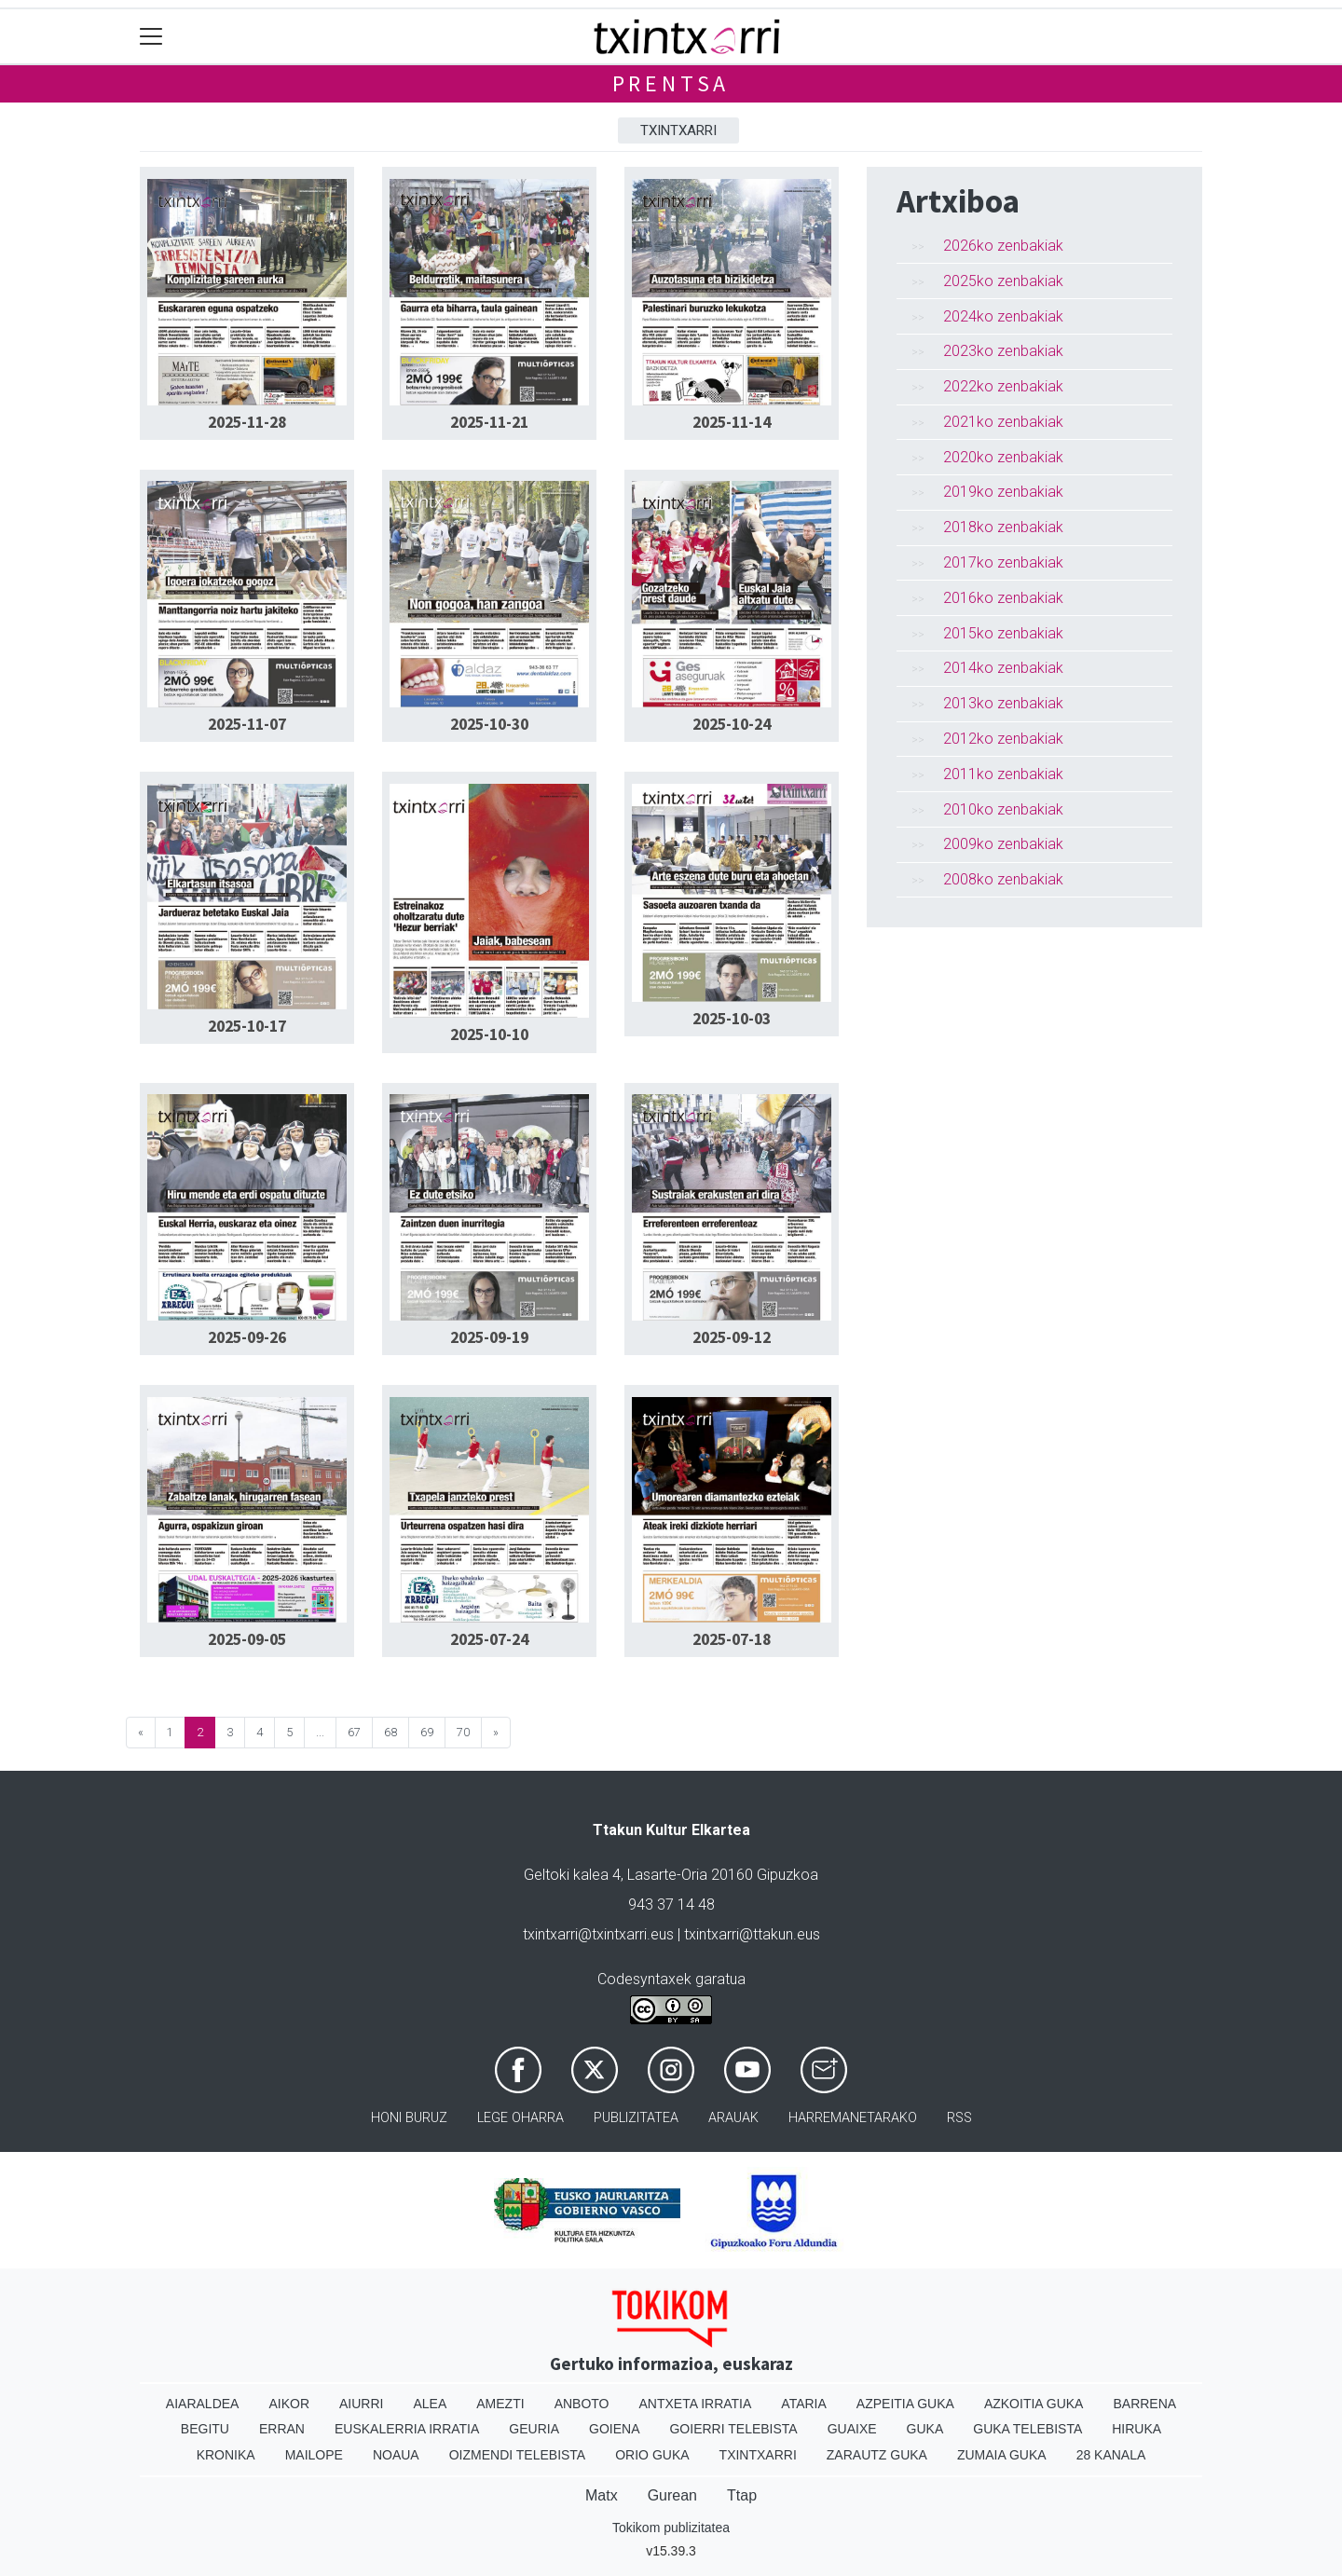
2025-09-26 (247, 1337)
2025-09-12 (731, 1337)
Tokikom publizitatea (671, 2527)
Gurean (672, 2495)
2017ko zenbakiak (1003, 562)
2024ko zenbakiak (1003, 316)
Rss (959, 2118)
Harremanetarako (852, 2118)
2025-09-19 (489, 1337)
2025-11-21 (489, 422)
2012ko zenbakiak (1003, 738)
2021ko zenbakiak (1003, 422)
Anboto (582, 2403)
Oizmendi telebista (517, 2454)
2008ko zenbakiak (1003, 879)
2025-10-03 (731, 1018)
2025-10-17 (247, 1026)
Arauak (733, 2118)
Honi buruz (409, 2118)
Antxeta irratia (695, 2403)
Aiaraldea (203, 2403)
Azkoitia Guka (1034, 2403)
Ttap (742, 2495)
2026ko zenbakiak (1003, 245)
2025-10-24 (731, 724)
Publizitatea (636, 2118)
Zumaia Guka (1002, 2454)
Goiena (614, 2428)
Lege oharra (520, 2118)
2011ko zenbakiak (1003, 774)
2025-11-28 (247, 422)
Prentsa (671, 83)
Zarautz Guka (877, 2454)
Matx (601, 2495)
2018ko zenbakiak (1003, 527)
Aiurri (361, 2403)
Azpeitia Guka (905, 2403)
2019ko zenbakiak (1003, 491)
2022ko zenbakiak (1003, 386)
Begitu (205, 2428)
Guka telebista (1027, 2428)
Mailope (314, 2454)
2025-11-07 (247, 724)
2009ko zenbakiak (1003, 844)
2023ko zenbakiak (1003, 351)
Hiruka (1136, 2428)
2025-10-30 (489, 724)
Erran (282, 2428)
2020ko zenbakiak (1003, 457)
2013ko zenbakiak (1003, 703)
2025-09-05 (247, 1639)
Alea (429, 2403)
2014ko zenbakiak (1003, 668)
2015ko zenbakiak (1003, 633)
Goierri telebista (733, 2428)
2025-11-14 (731, 422)
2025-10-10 (489, 1034)
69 (426, 1732)
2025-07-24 (489, 1639)
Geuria (534, 2428)
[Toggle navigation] (151, 37)
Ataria (804, 2403)
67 (354, 1732)
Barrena (1144, 2403)
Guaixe (852, 2428)
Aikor (288, 2403)
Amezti (500, 2403)
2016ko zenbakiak (1003, 598)
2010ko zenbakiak (1003, 809)
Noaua (396, 2454)
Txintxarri (678, 130)
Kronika (226, 2454)
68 (390, 1732)
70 (463, 1732)
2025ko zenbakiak (1003, 281)
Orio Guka (652, 2454)
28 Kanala (1111, 2454)
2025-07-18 (731, 1639)
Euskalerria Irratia (407, 2428)
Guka (925, 2428)
